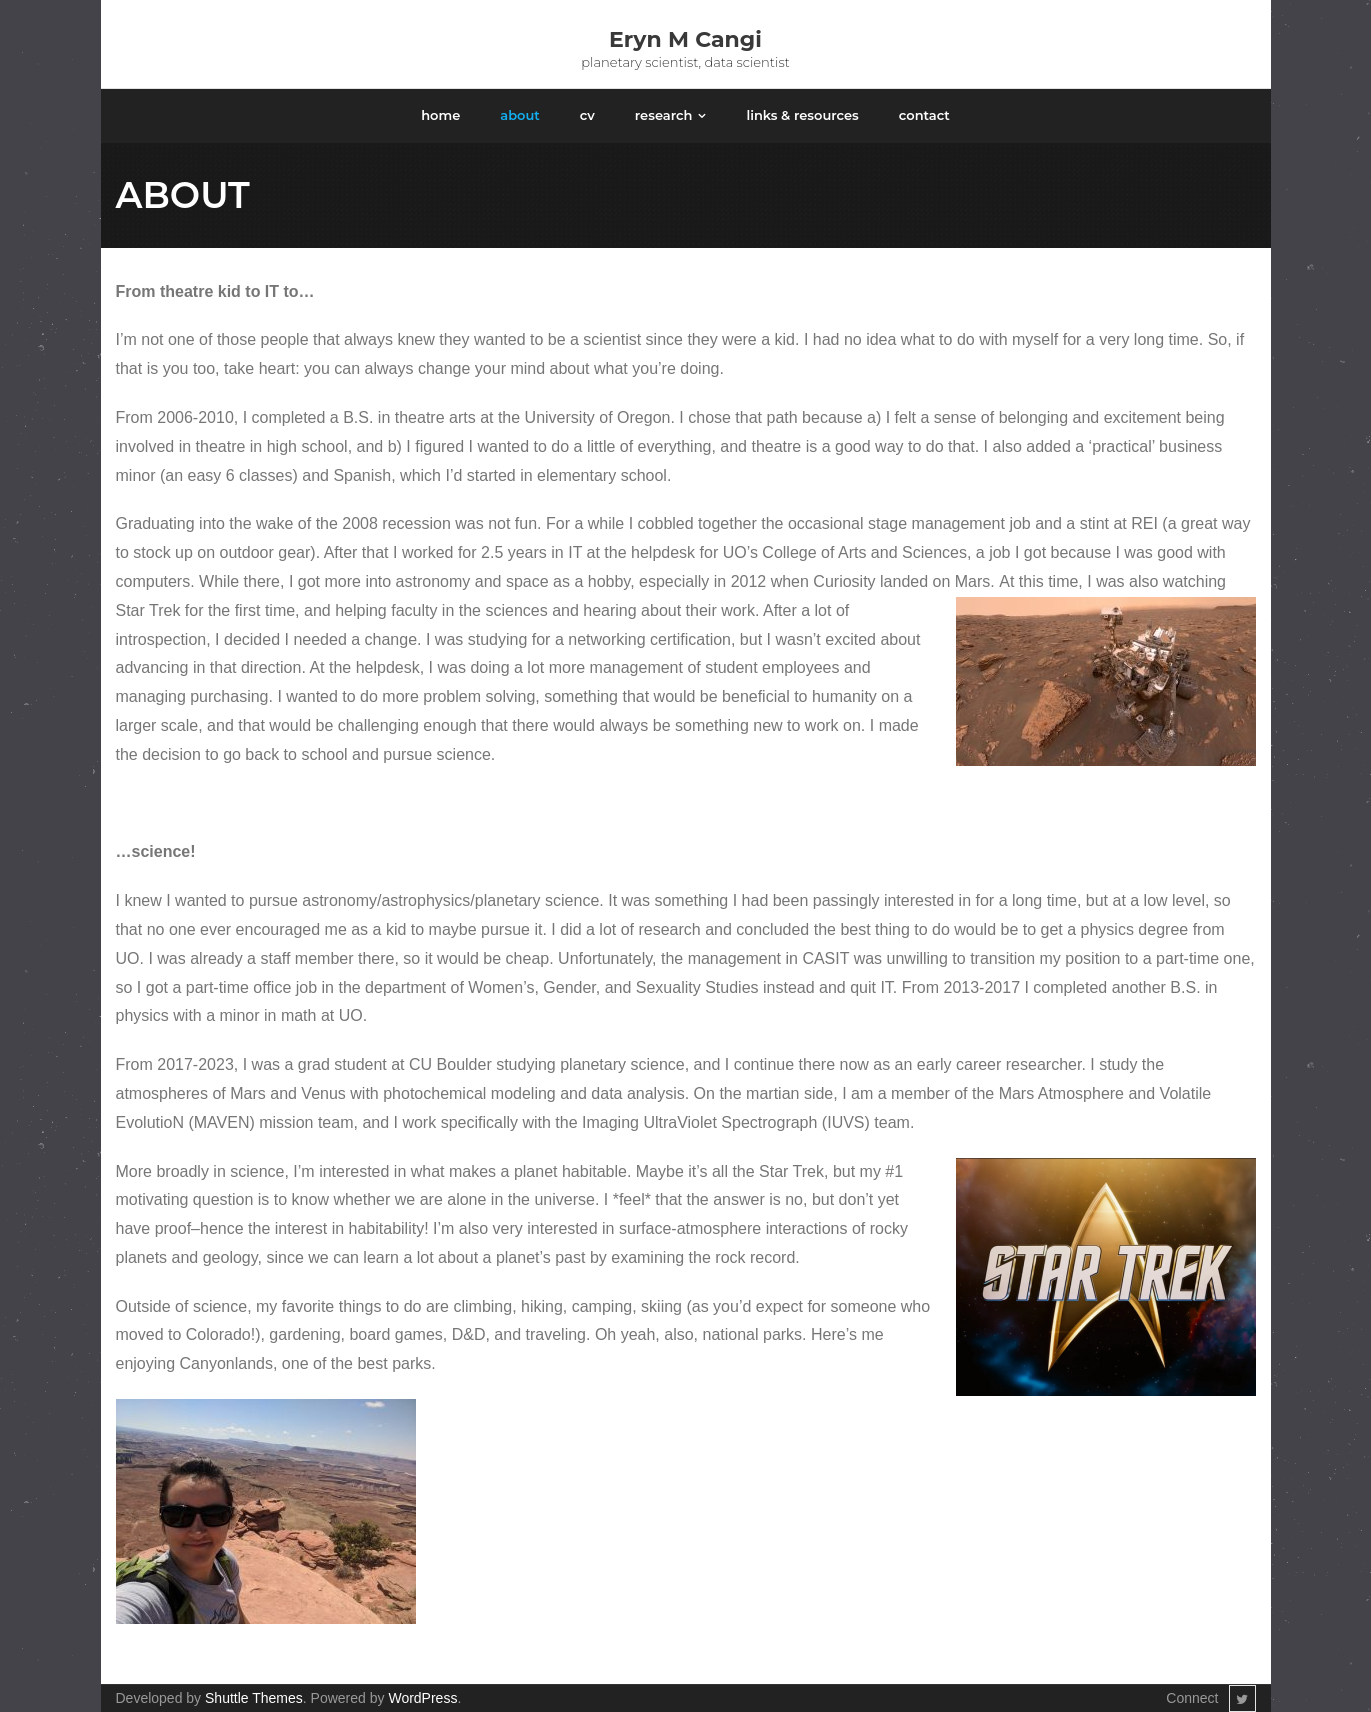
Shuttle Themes (254, 1698)
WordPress (422, 1698)
